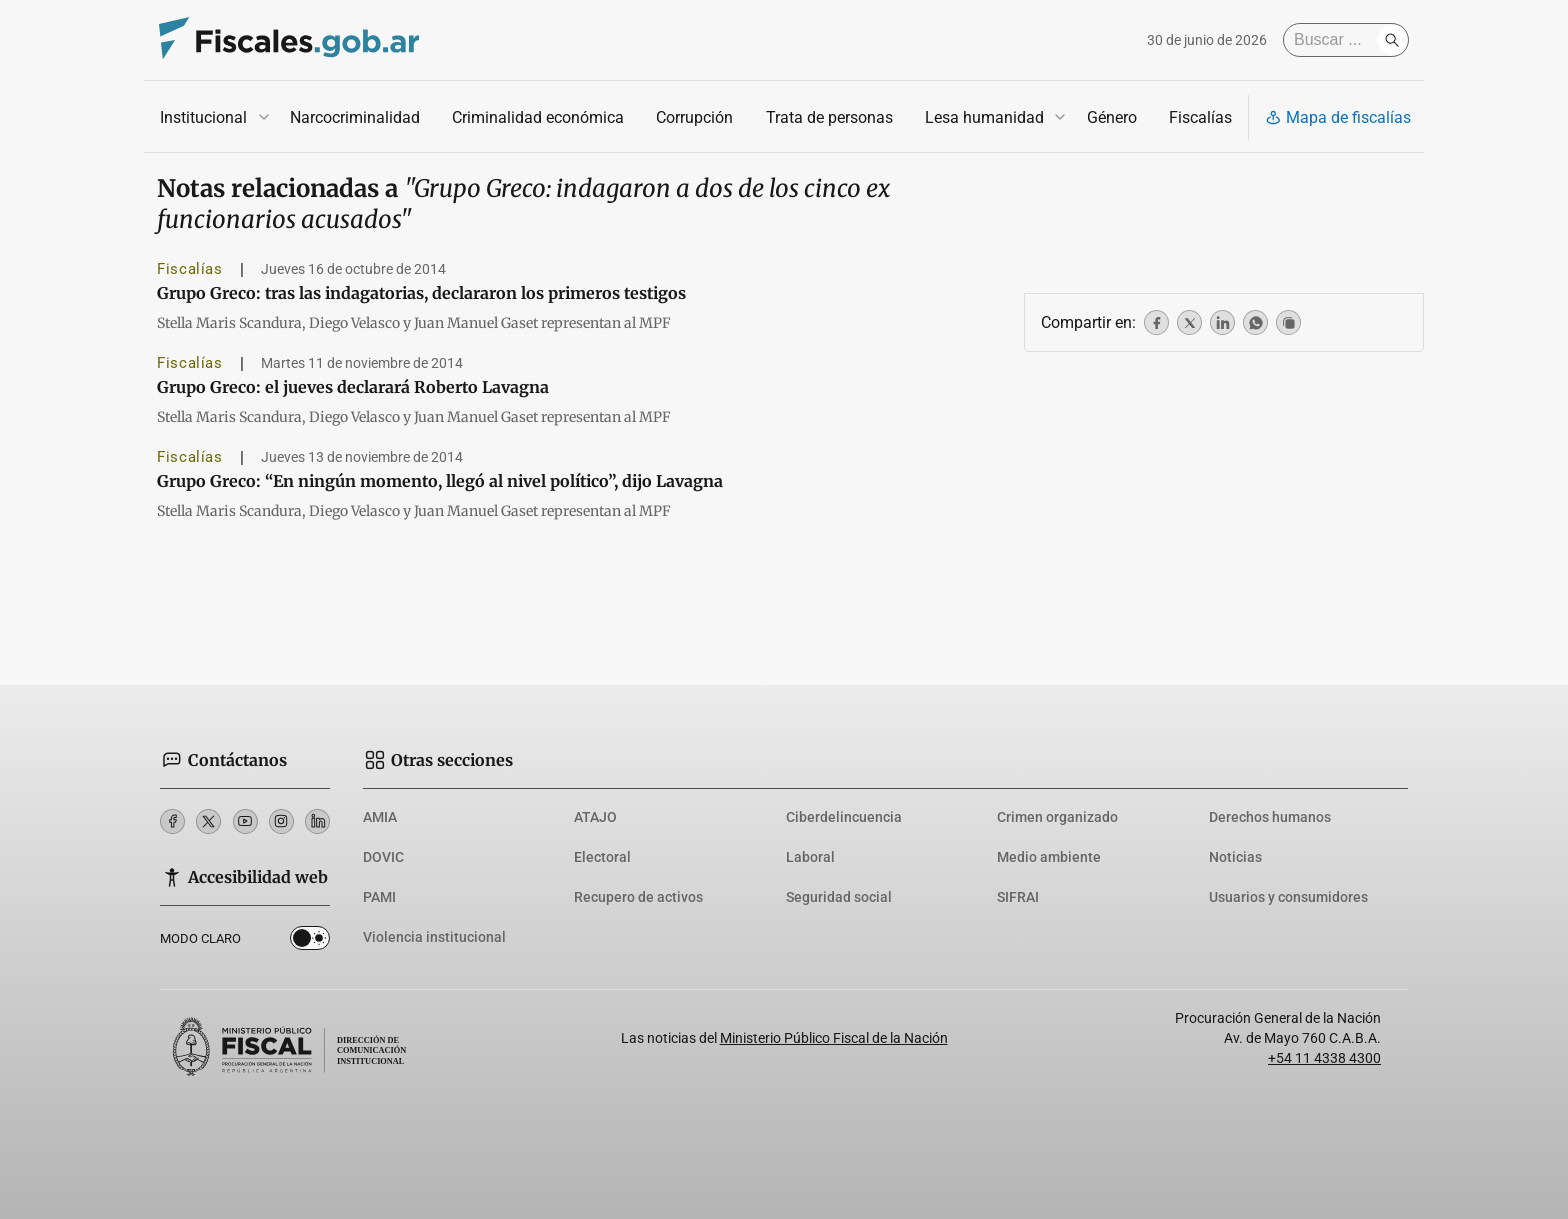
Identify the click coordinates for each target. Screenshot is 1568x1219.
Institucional (203, 117)
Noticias (1235, 857)
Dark (310, 942)
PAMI (379, 897)
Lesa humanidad (984, 117)
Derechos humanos (1270, 817)
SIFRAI (1018, 897)
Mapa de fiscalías (1338, 117)
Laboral (810, 857)
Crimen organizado (1057, 817)
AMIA (380, 817)
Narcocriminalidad (355, 117)
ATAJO (595, 817)
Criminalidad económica (538, 117)
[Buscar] (1335, 40)
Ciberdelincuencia (844, 817)
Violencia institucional (434, 937)
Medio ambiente (1049, 857)
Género (1112, 117)
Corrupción (694, 117)
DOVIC (383, 857)
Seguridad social (839, 897)
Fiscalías (1200, 117)
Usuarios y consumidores (1288, 897)
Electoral (602, 857)
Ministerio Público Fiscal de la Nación (834, 1038)
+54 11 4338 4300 (1324, 1058)
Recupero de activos (638, 897)
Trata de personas (829, 117)
